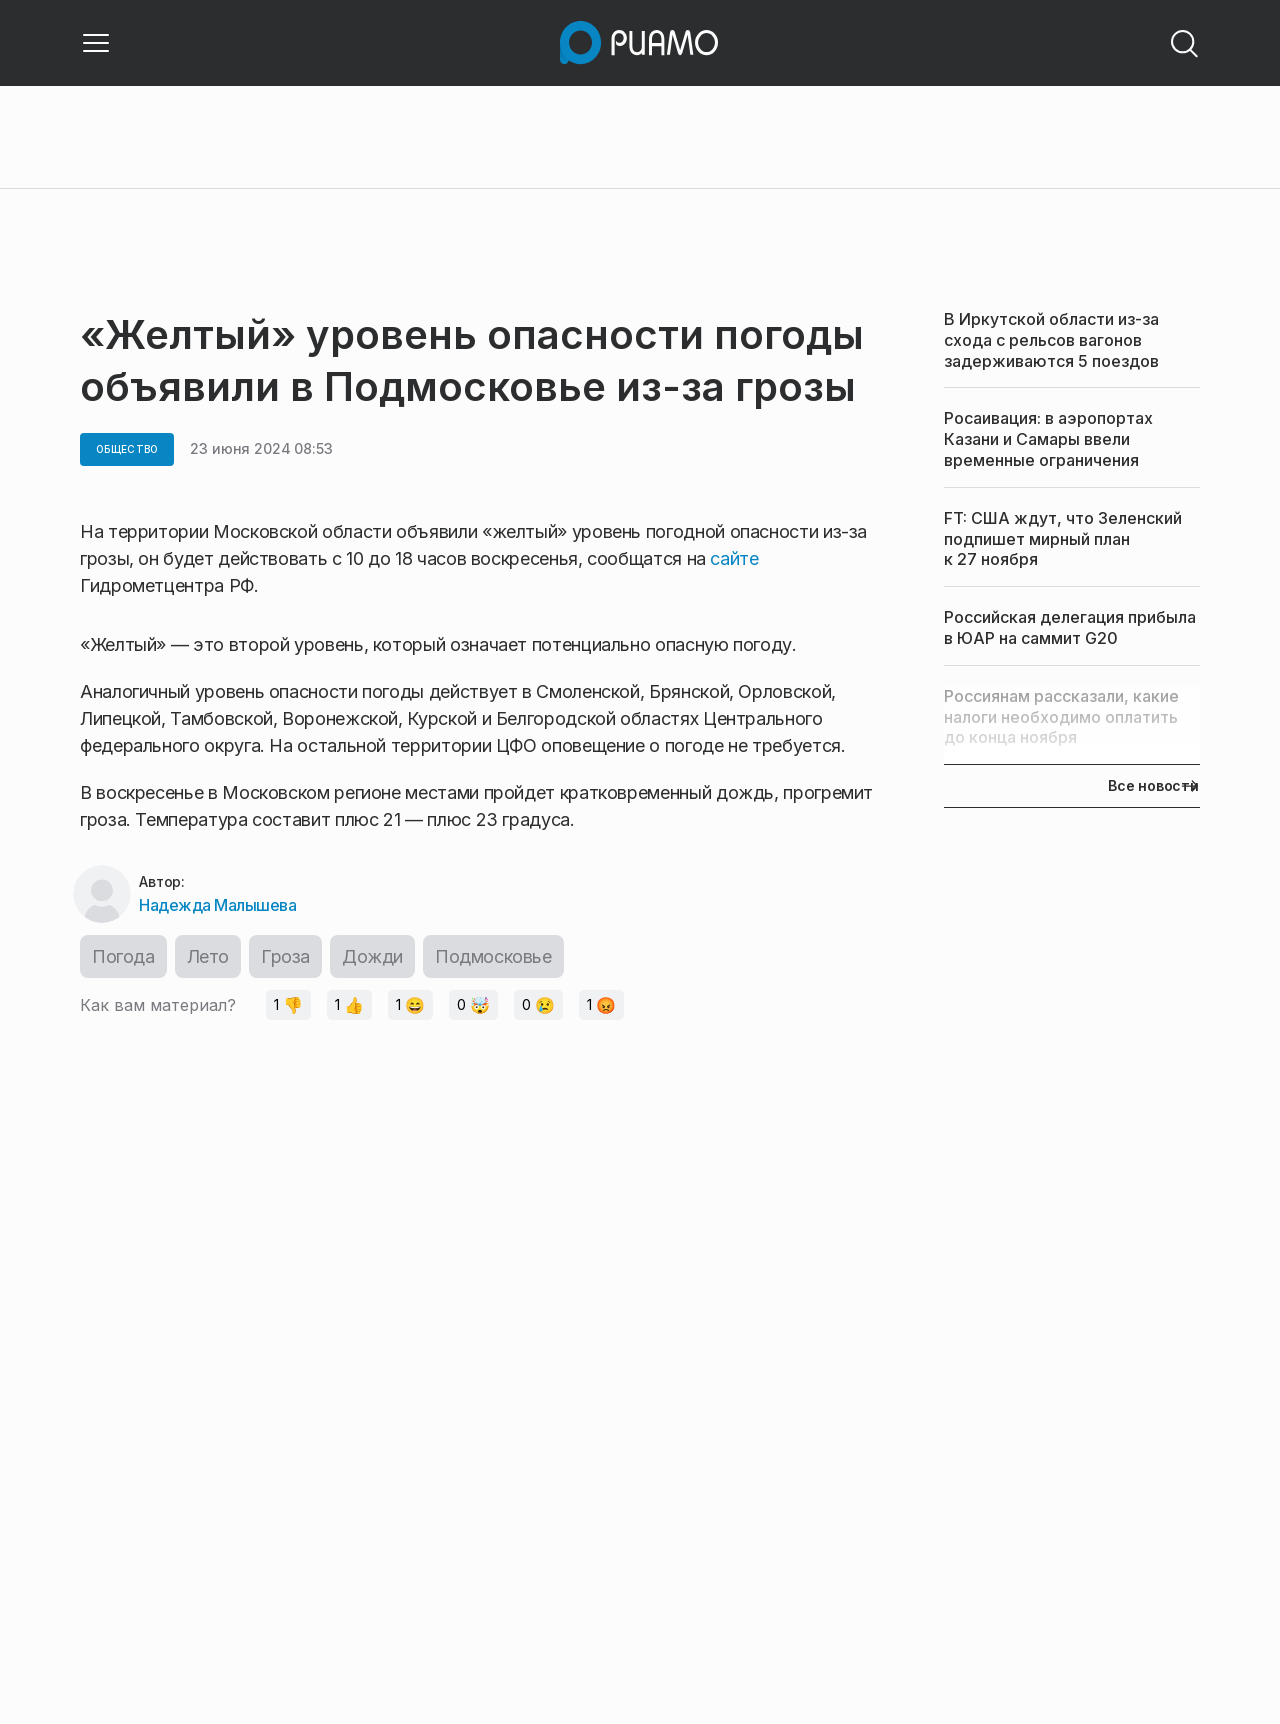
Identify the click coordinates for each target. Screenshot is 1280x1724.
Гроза (285, 956)
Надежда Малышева (217, 905)
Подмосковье (493, 956)
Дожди (372, 956)
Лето (208, 956)
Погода (123, 956)
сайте (734, 558)
